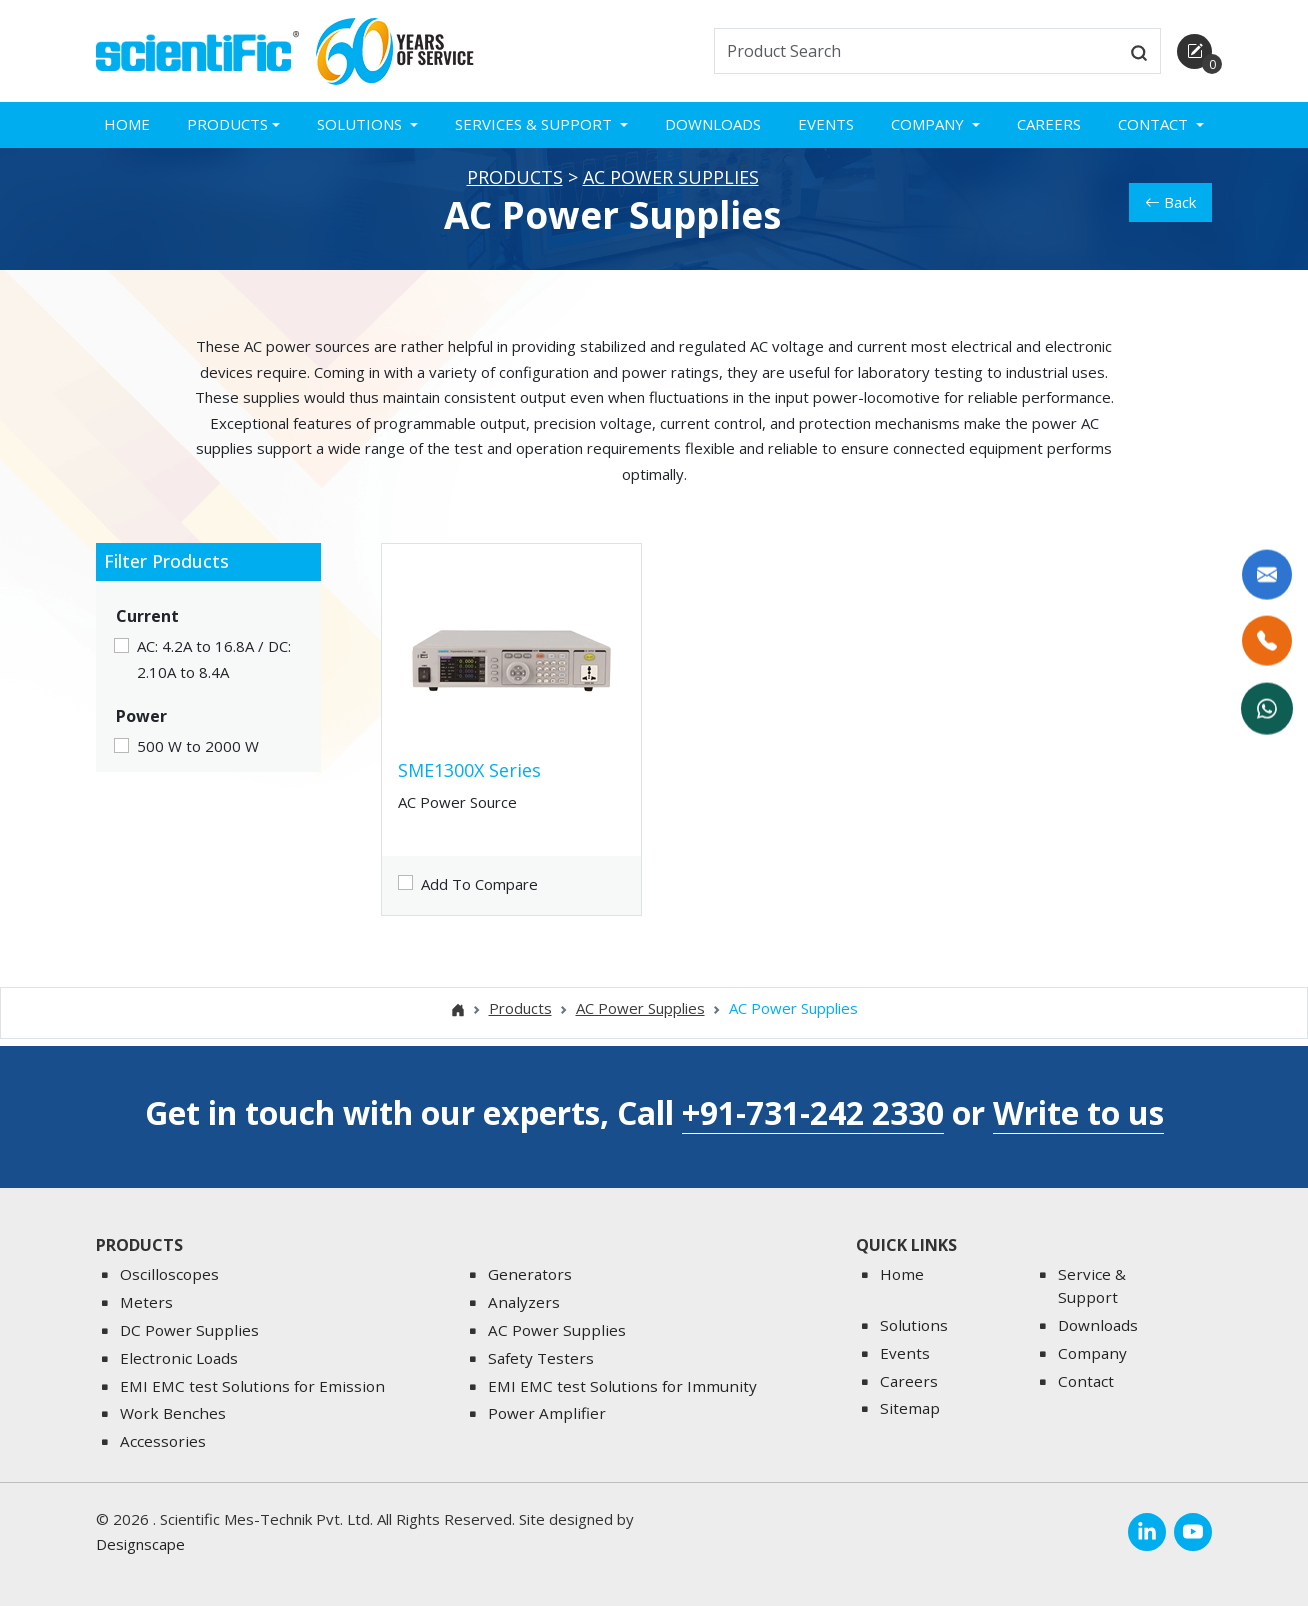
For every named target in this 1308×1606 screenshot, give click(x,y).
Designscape (140, 1544)
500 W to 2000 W (198, 761)
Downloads (713, 124)
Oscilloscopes (169, 1274)
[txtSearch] (917, 51)
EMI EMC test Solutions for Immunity (622, 1386)
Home (127, 124)
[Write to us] (1268, 576)
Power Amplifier (547, 1413)
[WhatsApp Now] (1268, 708)
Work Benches (173, 1413)
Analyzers (524, 1302)
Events (826, 124)
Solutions (914, 1325)
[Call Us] (1268, 642)
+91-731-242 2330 (813, 1112)
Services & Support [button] (535, 124)
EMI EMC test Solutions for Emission (252, 1386)
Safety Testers (541, 1358)
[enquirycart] (1194, 51)
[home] (197, 49)
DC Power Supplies (189, 1330)
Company (1092, 1353)
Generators (530, 1274)
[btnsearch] (1139, 51)
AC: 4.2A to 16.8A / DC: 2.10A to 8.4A (214, 673)
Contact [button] (1155, 124)
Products (515, 192)
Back (1170, 216)
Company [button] (929, 124)
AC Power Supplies (671, 192)
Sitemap (910, 1408)
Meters (146, 1302)
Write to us (1078, 1112)
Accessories (163, 1441)
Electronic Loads (179, 1358)
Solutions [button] (361, 124)
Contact (1086, 1381)
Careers (1049, 124)
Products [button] (227, 124)
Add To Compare (479, 898)
